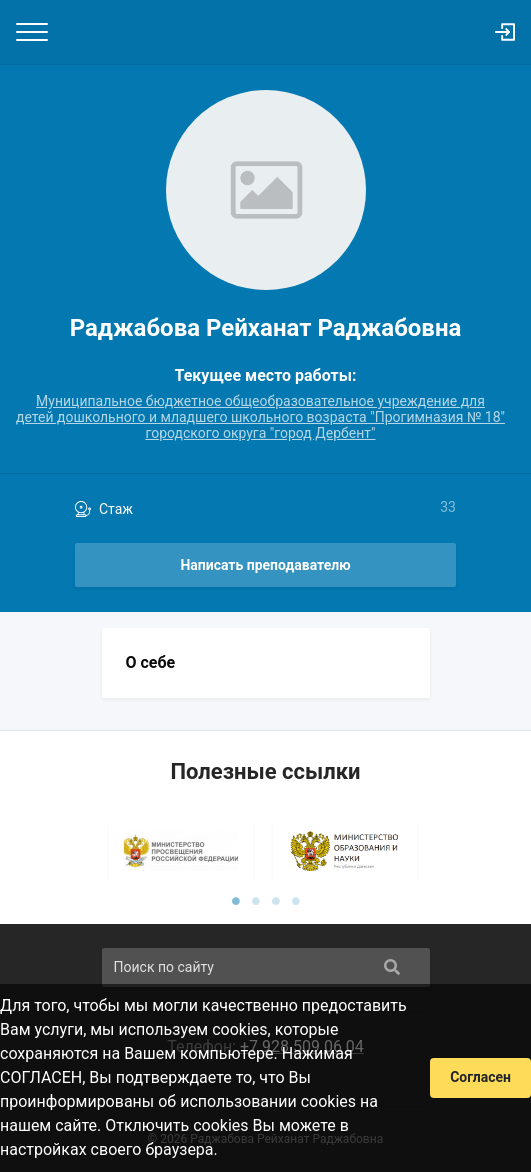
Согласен (480, 1077)
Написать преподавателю (265, 565)
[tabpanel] (184, 851)
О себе (151, 662)
